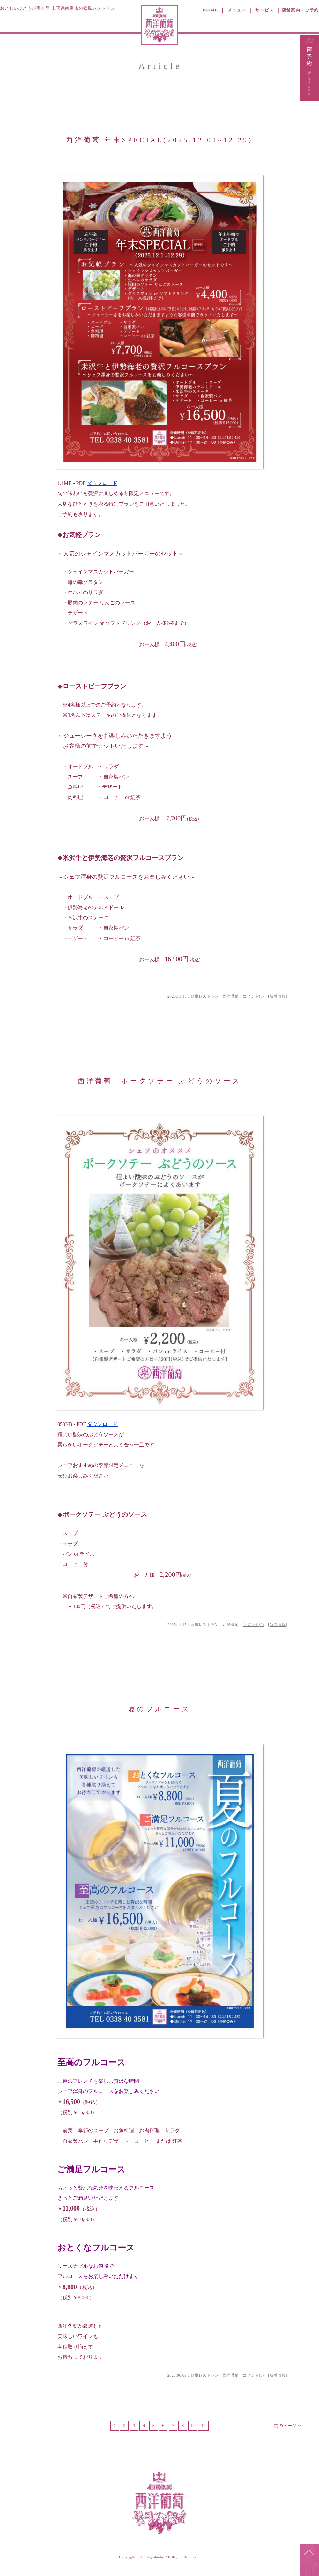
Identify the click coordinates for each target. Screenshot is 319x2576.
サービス (264, 10)
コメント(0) (253, 996)
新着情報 (278, 996)
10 (203, 2425)
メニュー (236, 10)
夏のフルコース (159, 1709)
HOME (210, 10)
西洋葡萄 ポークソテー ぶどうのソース (159, 1081)
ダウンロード (102, 483)
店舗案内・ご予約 (300, 10)
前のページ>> (287, 2425)
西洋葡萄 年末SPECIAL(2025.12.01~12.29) (159, 140)
